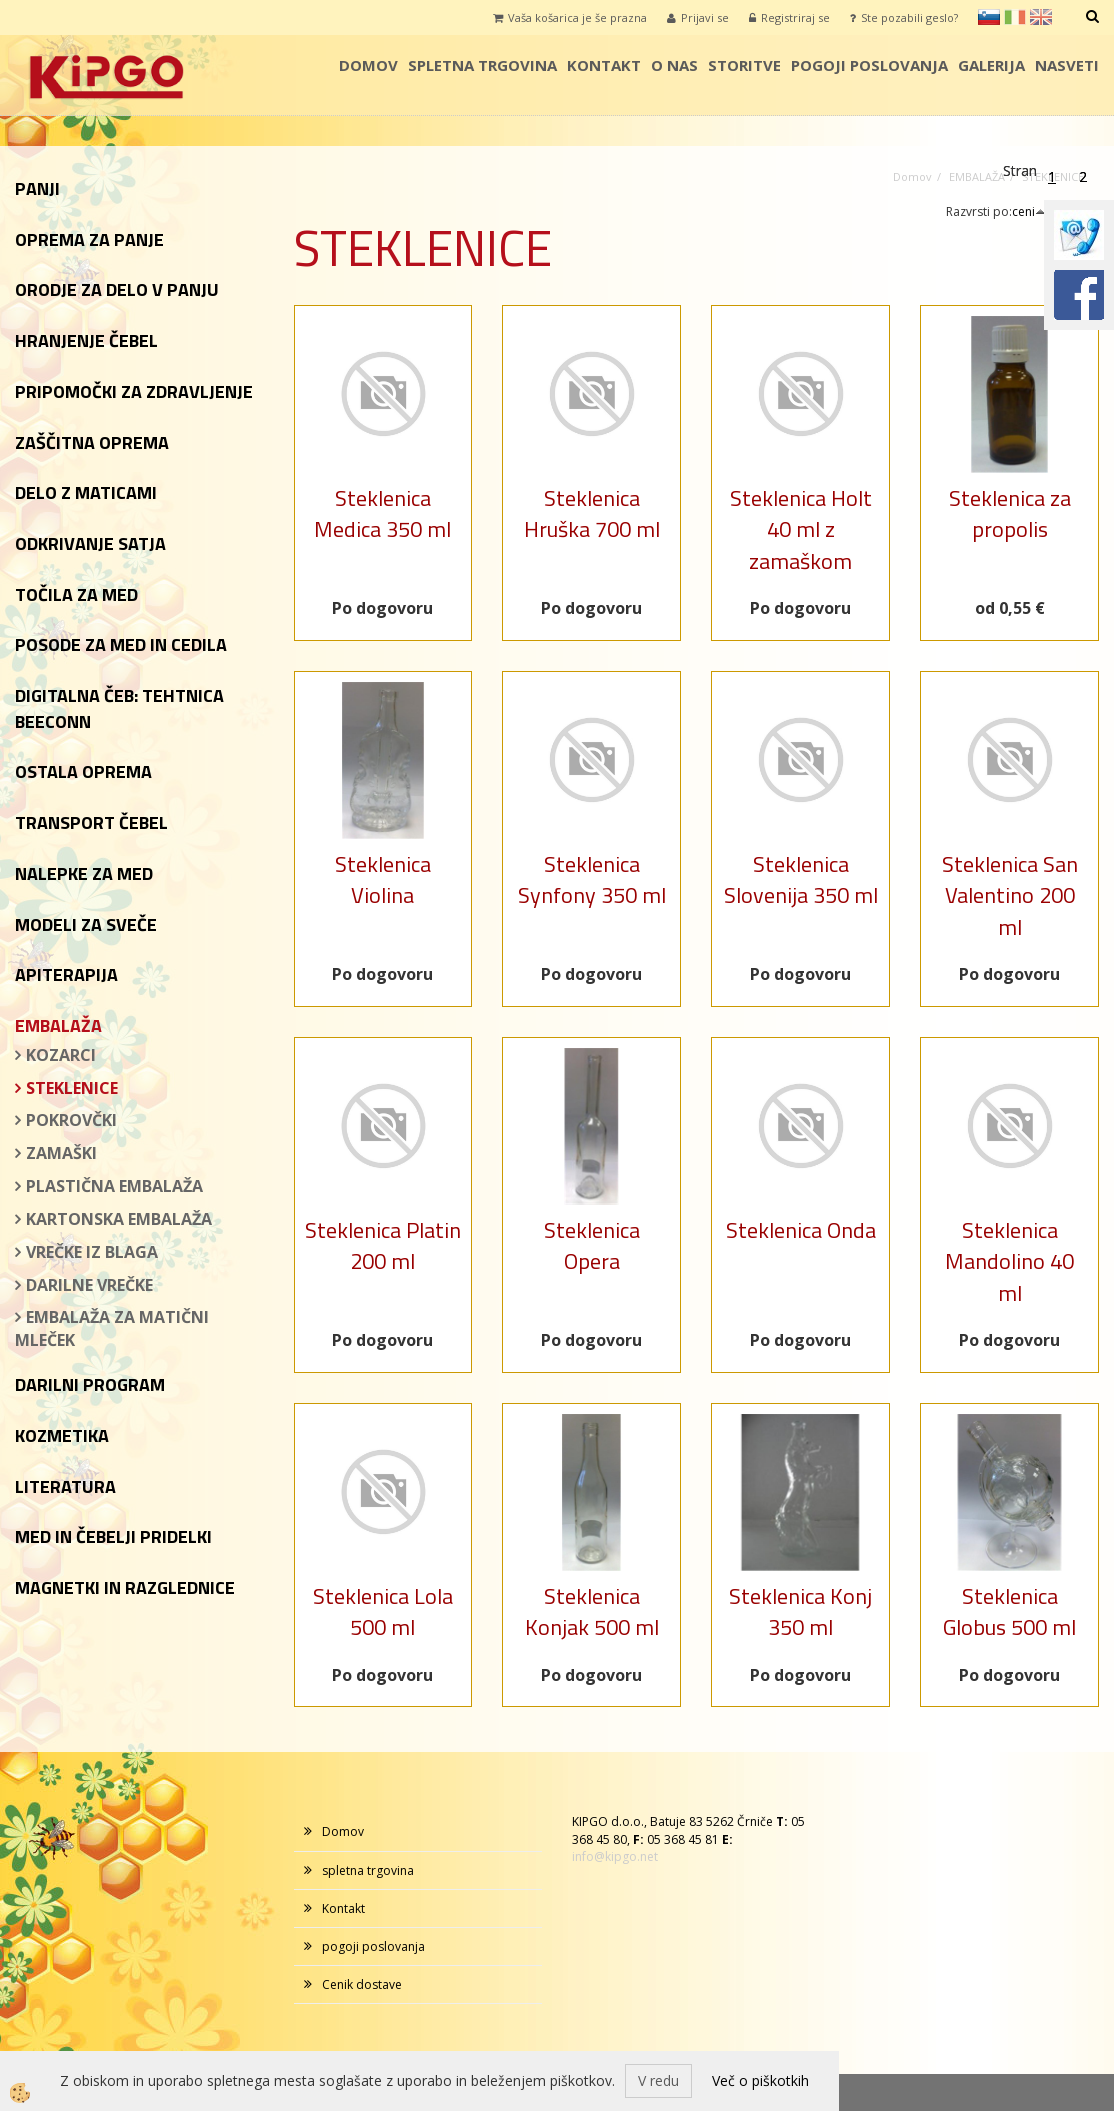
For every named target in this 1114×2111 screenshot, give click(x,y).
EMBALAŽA (977, 176)
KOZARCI (61, 1055)
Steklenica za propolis (1010, 513)
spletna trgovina (482, 65)
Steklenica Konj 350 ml (800, 1611)
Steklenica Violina (383, 879)
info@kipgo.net (615, 1856)
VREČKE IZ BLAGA (92, 1252)
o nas (674, 65)
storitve (744, 65)
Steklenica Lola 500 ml (383, 1611)
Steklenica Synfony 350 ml (592, 879)
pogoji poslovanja (869, 65)
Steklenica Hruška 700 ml (592, 513)
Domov (368, 65)
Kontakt (604, 65)
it (1015, 17)
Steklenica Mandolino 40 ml (1009, 1261)
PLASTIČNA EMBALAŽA (114, 1186)
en (1041, 17)
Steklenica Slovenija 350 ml (801, 879)
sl (989, 17)
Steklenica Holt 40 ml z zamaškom (801, 529)
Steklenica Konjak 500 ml (592, 1611)
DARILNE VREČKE (89, 1285)
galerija (991, 65)
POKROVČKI (71, 1120)
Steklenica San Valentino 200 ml (1010, 895)
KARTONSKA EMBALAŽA (119, 1219)
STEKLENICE (72, 1088)
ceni (1029, 211)
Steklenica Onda (801, 1230)
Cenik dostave (362, 1984)
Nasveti (1067, 65)
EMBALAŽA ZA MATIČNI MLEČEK (112, 1328)
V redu (658, 2080)
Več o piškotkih (760, 2080)
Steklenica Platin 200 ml (383, 1245)
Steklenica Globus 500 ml (1009, 1611)
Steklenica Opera (592, 1245)
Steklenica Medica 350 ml (382, 513)
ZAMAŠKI (61, 1153)
